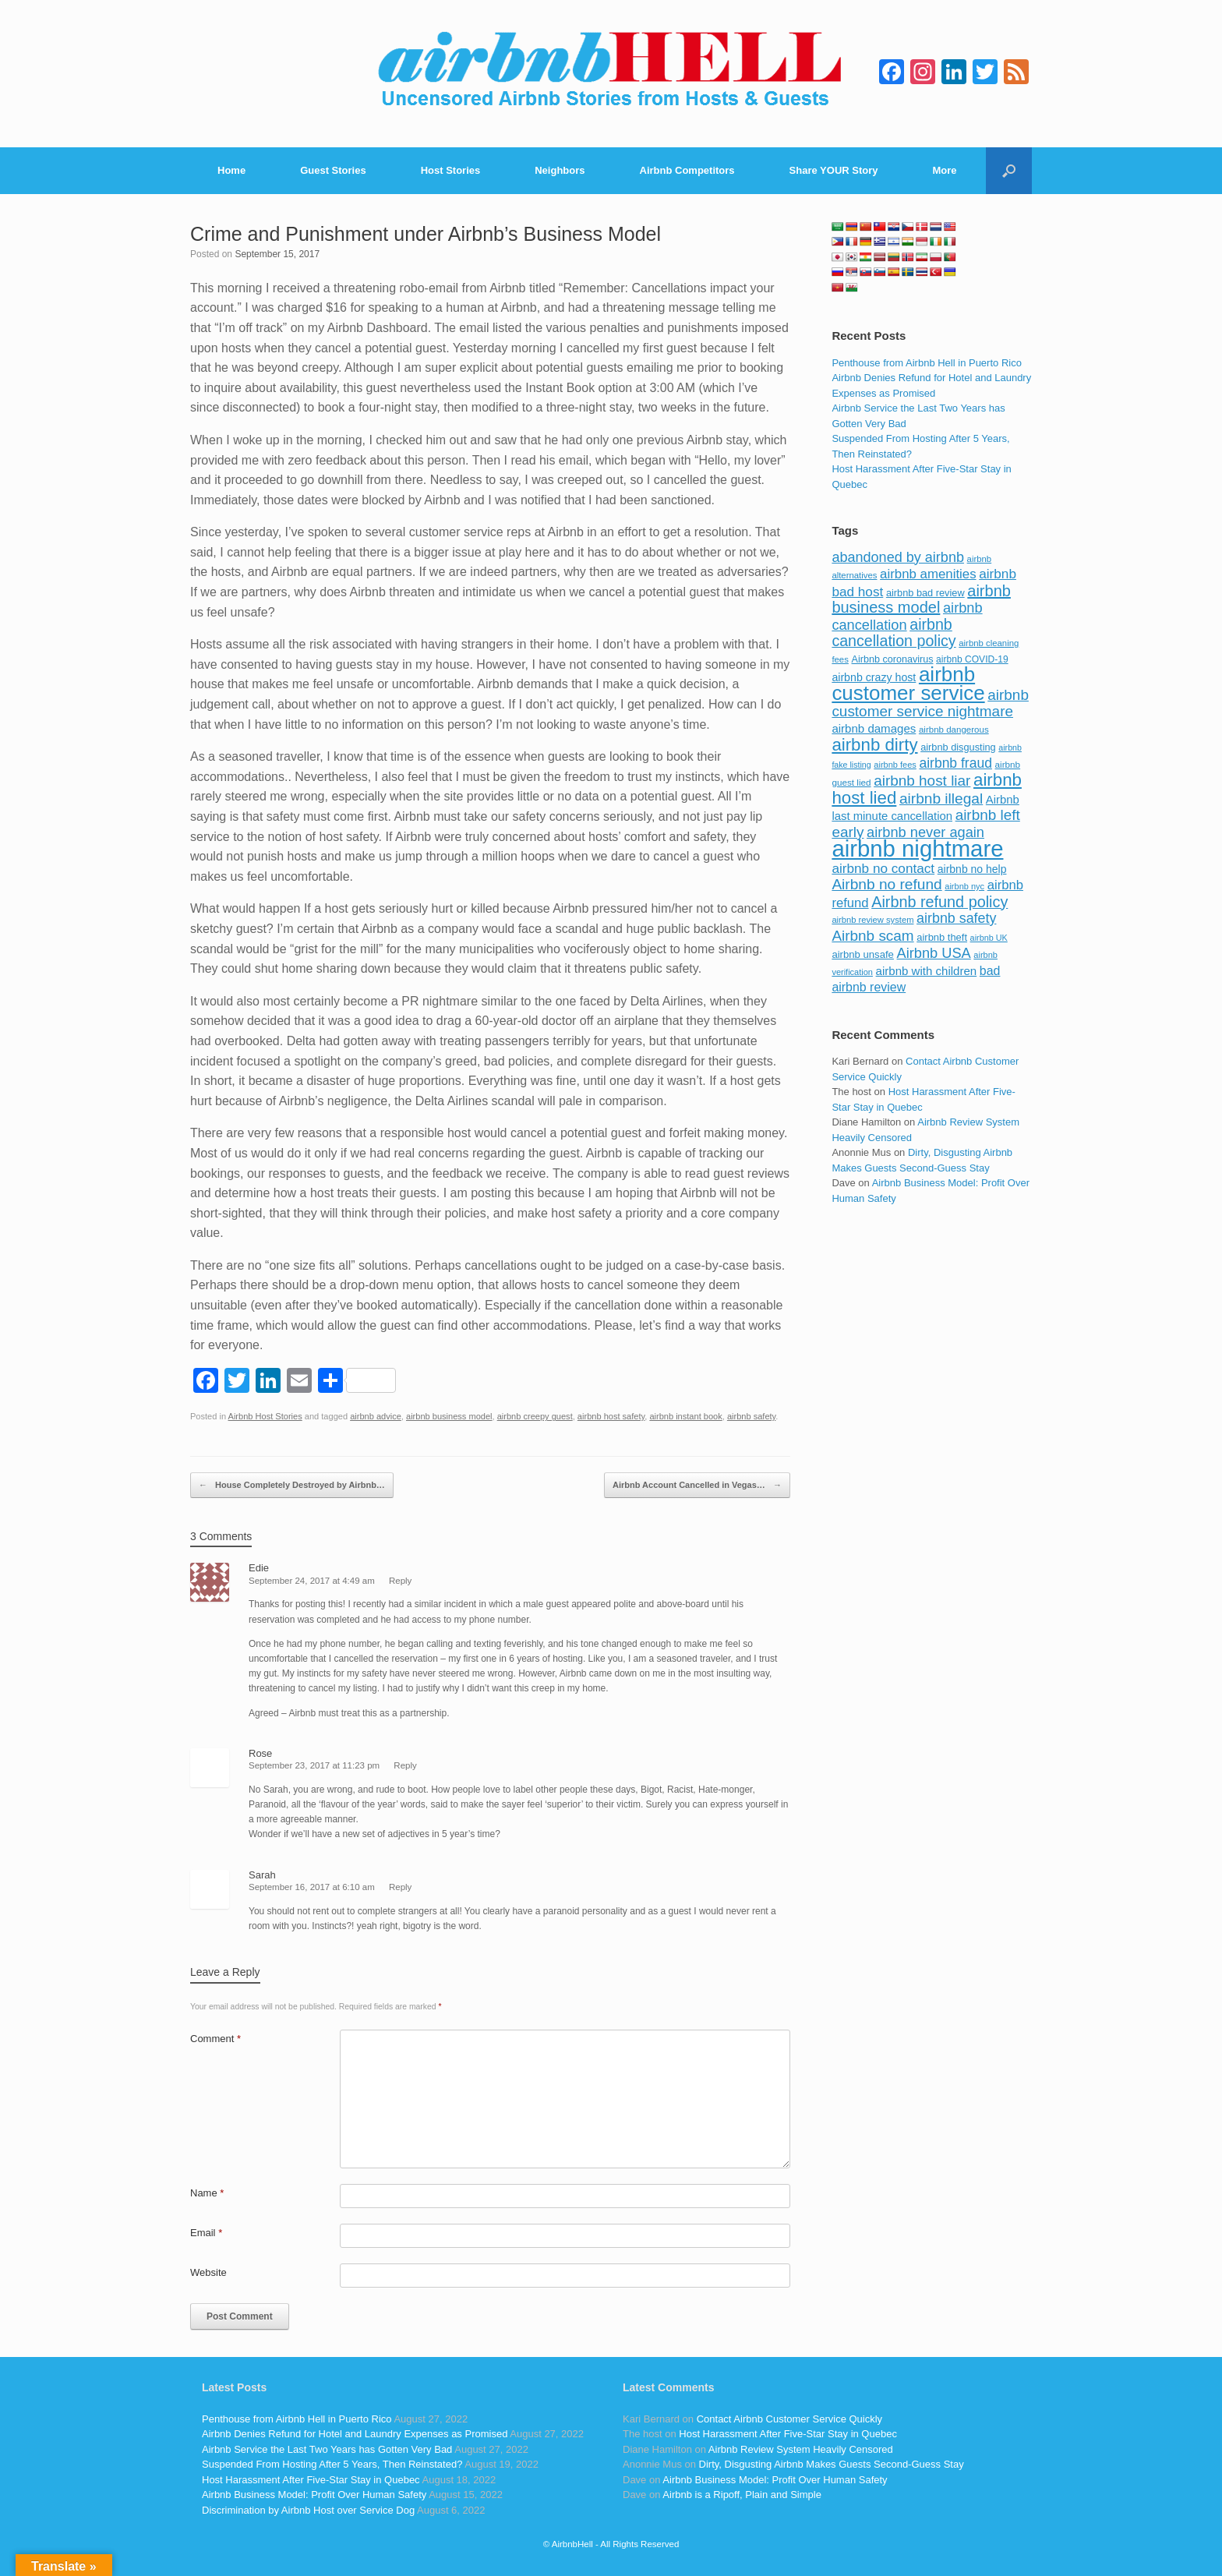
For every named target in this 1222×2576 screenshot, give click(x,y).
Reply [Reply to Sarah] (400, 1887)
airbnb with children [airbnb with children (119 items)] (926, 970)
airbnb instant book (685, 1416)
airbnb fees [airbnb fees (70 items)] (895, 764)
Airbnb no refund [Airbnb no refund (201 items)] (886, 884)
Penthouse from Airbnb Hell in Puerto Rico (927, 363)
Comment (215, 2038)
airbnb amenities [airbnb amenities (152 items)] (928, 574)
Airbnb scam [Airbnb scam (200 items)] (872, 936)
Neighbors (560, 170)
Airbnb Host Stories (265, 1416)
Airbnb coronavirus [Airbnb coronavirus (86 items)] (892, 659)
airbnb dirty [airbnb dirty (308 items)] (874, 744)
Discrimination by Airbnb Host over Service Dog (308, 2510)
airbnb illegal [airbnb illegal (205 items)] (941, 798)
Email (206, 2233)
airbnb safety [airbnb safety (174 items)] (956, 918)
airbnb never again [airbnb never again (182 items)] (925, 832)
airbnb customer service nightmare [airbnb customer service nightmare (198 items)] (930, 703)
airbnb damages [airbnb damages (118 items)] (874, 728)
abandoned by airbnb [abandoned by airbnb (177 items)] (898, 557)
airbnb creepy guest (535, 1416)
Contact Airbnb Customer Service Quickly (789, 2419)
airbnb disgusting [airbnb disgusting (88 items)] (958, 747)
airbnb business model (449, 1416)
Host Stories (451, 170)
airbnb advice (375, 1416)
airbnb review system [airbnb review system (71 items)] (872, 919)
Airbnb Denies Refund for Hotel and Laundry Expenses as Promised (354, 2434)
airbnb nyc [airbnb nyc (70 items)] (964, 886)
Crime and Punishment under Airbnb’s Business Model (425, 234)
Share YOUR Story (833, 170)
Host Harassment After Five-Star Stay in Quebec (311, 2480)
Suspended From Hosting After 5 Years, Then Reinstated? (332, 2464)
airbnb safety (751, 1416)
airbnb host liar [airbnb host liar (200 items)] (922, 780)
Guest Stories (333, 170)
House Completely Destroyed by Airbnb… (292, 1485)
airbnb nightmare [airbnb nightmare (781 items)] (917, 848)
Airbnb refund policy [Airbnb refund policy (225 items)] (939, 901)
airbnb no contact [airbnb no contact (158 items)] (883, 868)
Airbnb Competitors (687, 170)
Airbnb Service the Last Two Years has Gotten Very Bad (327, 2449)
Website (208, 2272)
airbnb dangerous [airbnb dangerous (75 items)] (954, 729)
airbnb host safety (611, 1416)
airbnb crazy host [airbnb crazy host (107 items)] (874, 677)
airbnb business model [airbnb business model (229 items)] (921, 599)
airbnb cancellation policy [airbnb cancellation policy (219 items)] (893, 633)
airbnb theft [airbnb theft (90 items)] (941, 937)
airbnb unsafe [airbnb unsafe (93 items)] (863, 954)
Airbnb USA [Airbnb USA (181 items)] (934, 953)
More (945, 170)
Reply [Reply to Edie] (400, 1580)
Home (231, 170)
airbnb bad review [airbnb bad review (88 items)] (925, 593)
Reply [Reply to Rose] (405, 1765)
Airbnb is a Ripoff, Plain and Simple (741, 2494)
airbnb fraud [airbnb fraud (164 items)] (955, 763)
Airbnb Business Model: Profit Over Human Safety (314, 2494)
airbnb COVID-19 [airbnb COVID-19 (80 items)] (972, 659)
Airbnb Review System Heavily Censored (800, 2449)
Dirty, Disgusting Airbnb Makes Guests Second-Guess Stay (831, 2464)
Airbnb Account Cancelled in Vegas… (697, 1485)
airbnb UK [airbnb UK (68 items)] (989, 937)
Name (207, 2193)
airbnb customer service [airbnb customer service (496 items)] (908, 684)
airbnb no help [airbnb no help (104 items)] (972, 869)
